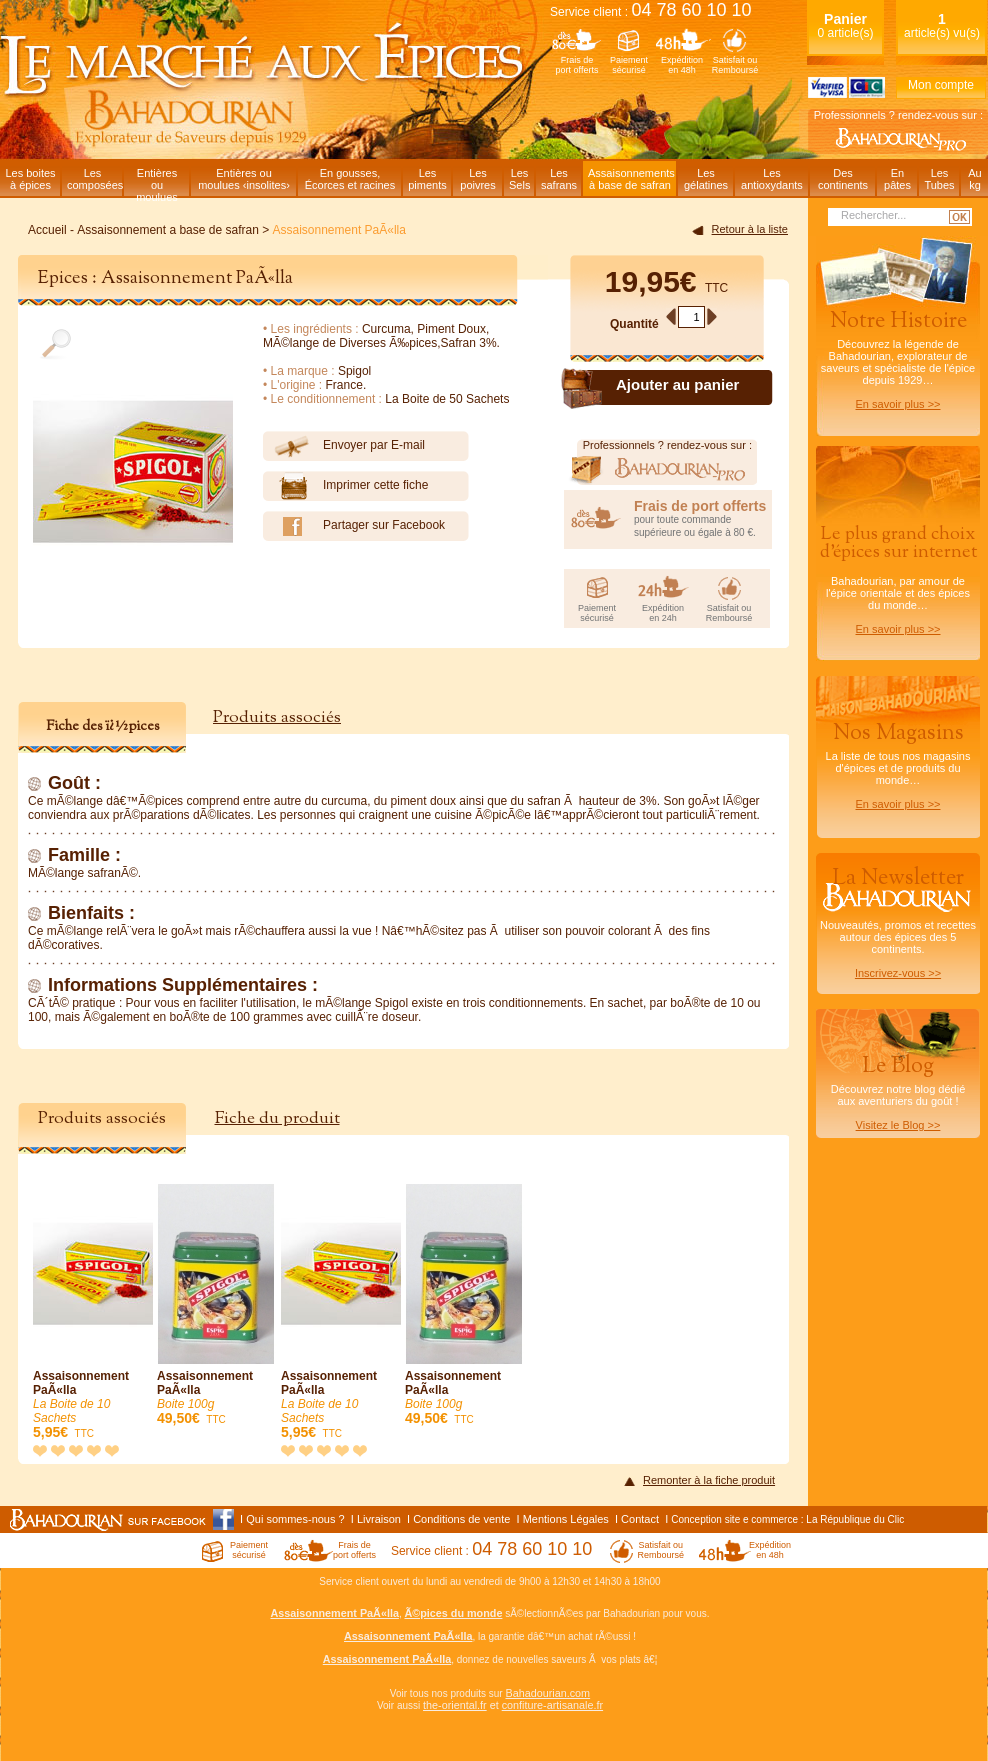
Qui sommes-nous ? (295, 1519)
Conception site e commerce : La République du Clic (787, 1519)
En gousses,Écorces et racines (350, 179)
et (494, 1705)
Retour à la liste (750, 229)
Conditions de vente (461, 1519)
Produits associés (277, 717)
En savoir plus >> (898, 404)
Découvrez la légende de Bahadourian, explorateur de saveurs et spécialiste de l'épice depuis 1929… (898, 358)
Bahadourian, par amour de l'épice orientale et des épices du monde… (898, 578)
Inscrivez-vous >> (898, 973)
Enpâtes (897, 179)
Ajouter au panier (677, 384)
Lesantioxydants (772, 179)
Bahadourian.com (547, 1693)
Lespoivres (477, 179)
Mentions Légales (566, 1519)
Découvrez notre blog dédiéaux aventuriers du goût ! (898, 1096)
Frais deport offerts (577, 65)
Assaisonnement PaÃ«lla (93, 1312)
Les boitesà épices (30, 179)
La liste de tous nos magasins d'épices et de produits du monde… (898, 764)
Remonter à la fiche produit (709, 1480)
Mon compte (941, 85)
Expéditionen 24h (663, 613)
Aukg (974, 179)
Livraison (379, 1519)
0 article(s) (845, 25)
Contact (640, 1519)
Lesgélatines (706, 179)
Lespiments (427, 179)
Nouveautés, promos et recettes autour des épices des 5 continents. (898, 921)
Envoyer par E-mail (344, 446)
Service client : (651, 12)
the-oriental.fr (455, 1705)
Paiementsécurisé (629, 65)
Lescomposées (94, 179)
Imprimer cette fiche (345, 486)
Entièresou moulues (157, 181)
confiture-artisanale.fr (552, 1705)
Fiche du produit (277, 1118)
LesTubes (939, 179)
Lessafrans (559, 179)
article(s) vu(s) (942, 25)
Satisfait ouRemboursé (735, 65)
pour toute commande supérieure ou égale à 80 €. (703, 518)
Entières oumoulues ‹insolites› (244, 179)
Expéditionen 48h (682, 65)
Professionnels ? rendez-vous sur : (898, 115)
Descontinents (843, 179)
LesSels (519, 179)
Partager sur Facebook (354, 526)
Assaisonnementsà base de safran (631, 179)
